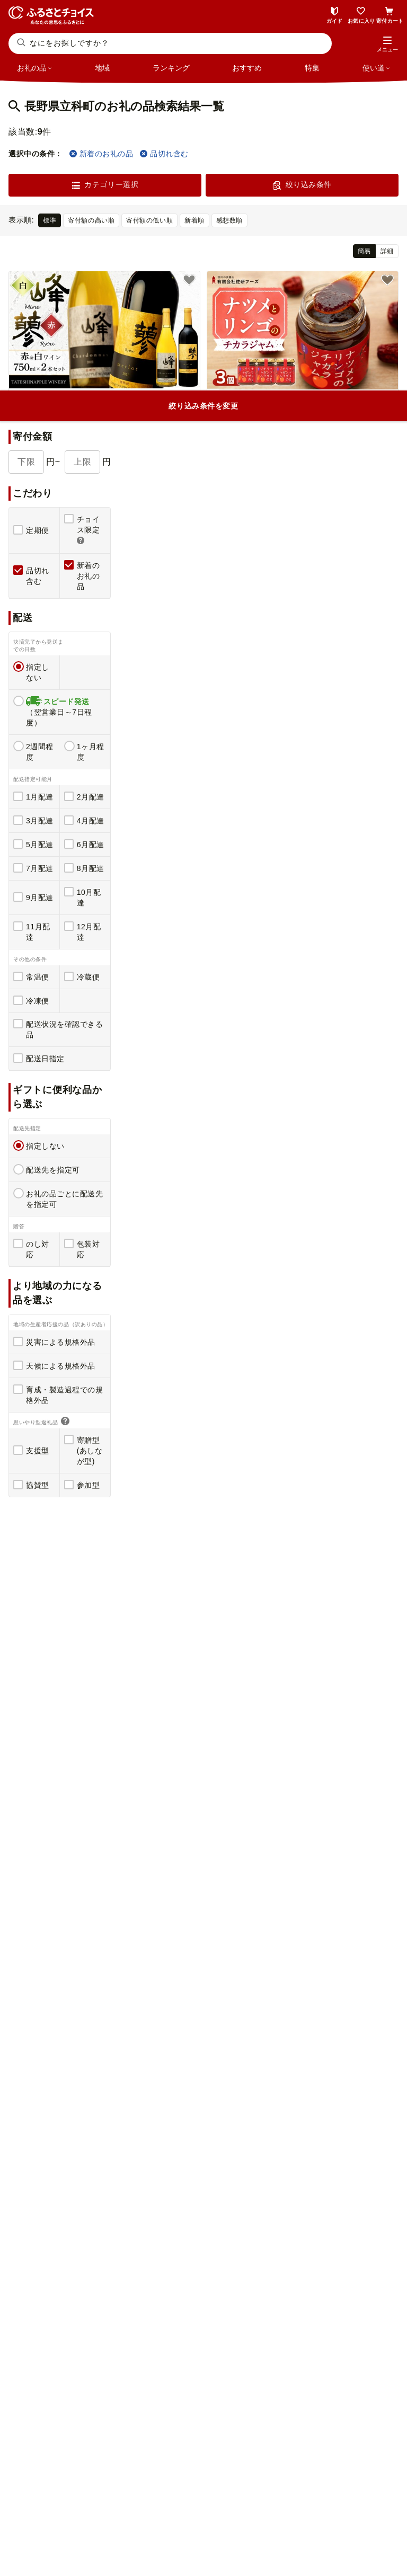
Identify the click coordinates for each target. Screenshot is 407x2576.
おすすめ (247, 68)
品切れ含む (164, 153)
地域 (102, 68)
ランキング (171, 68)
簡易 (364, 251)
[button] (387, 44)
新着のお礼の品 (101, 153)
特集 (312, 68)
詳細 (387, 251)
